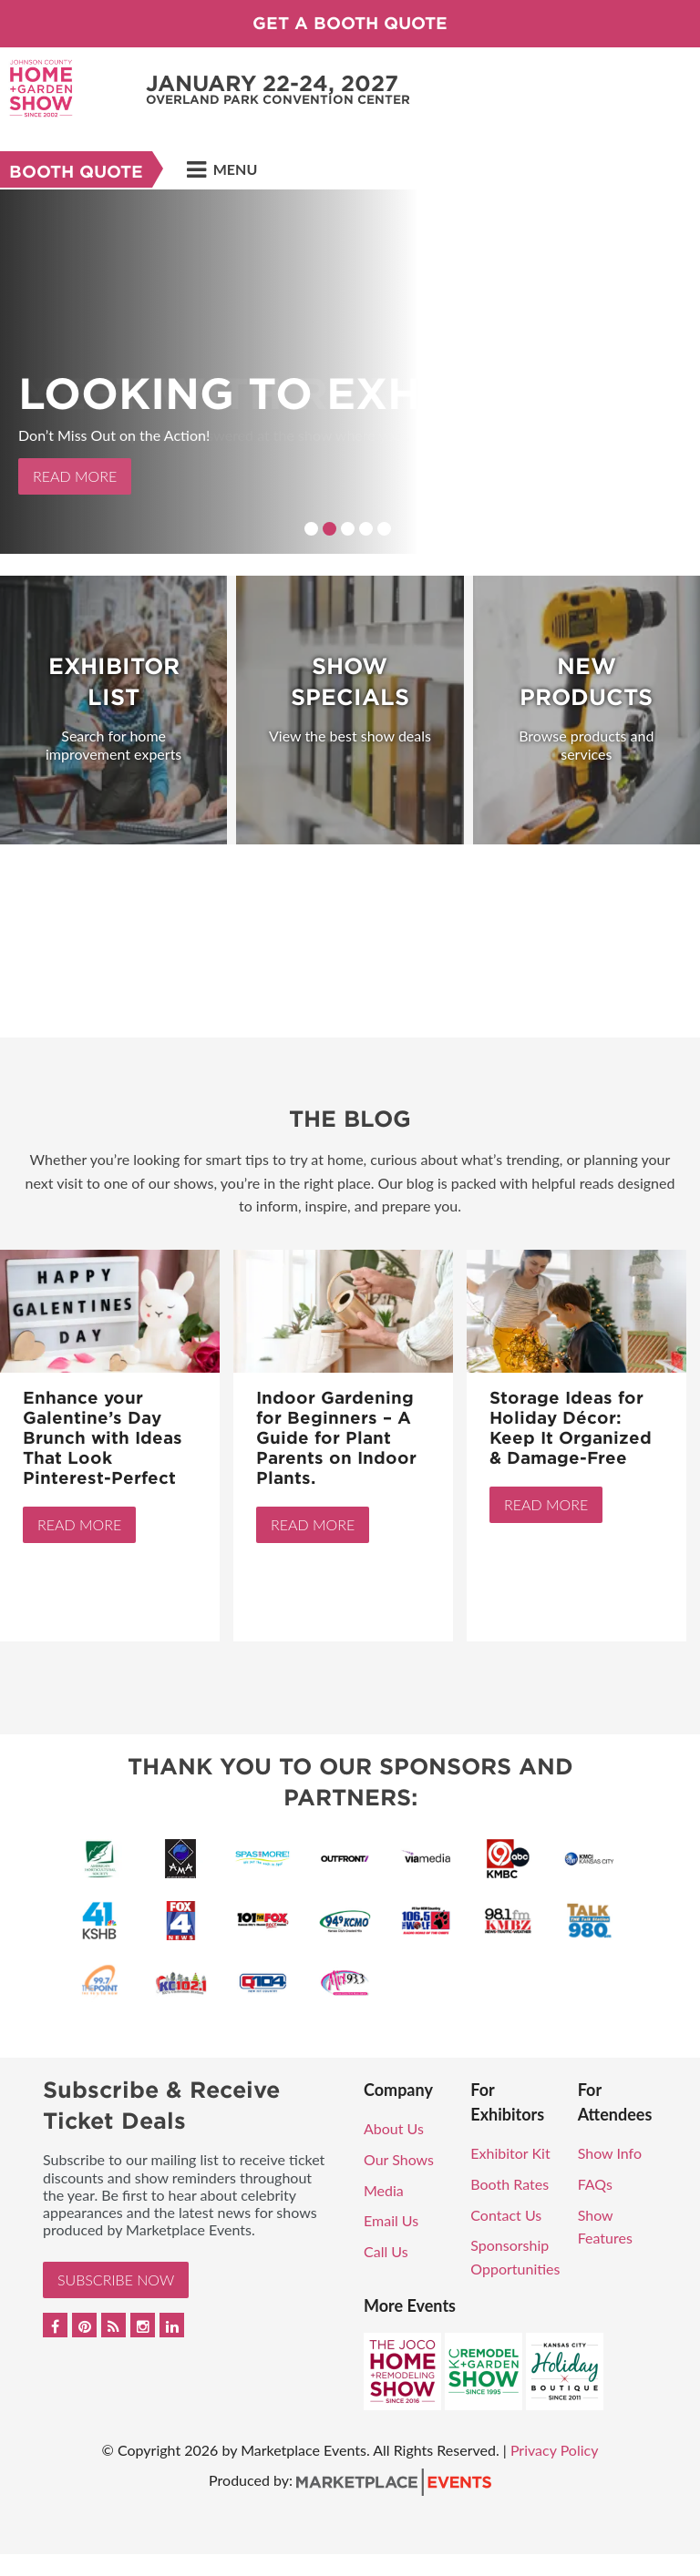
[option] (350, 371)
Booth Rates (509, 2184)
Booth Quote (76, 171)
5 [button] (384, 529)
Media (384, 2190)
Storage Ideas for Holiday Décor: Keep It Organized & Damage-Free (570, 1427)
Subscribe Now (115, 2279)
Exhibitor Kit (510, 2153)
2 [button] (329, 529)
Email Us (391, 2220)
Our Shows (399, 2159)
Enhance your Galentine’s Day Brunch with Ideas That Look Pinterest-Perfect (102, 1437)
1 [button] (311, 529)
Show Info (610, 2153)
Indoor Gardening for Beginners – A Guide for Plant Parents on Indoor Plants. (336, 1437)
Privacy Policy (554, 2449)
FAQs (595, 2184)
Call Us (386, 2251)
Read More (75, 476)
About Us (394, 2128)
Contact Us (505, 2214)
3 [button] (348, 529)
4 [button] (366, 529)
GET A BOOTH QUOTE (350, 23)
